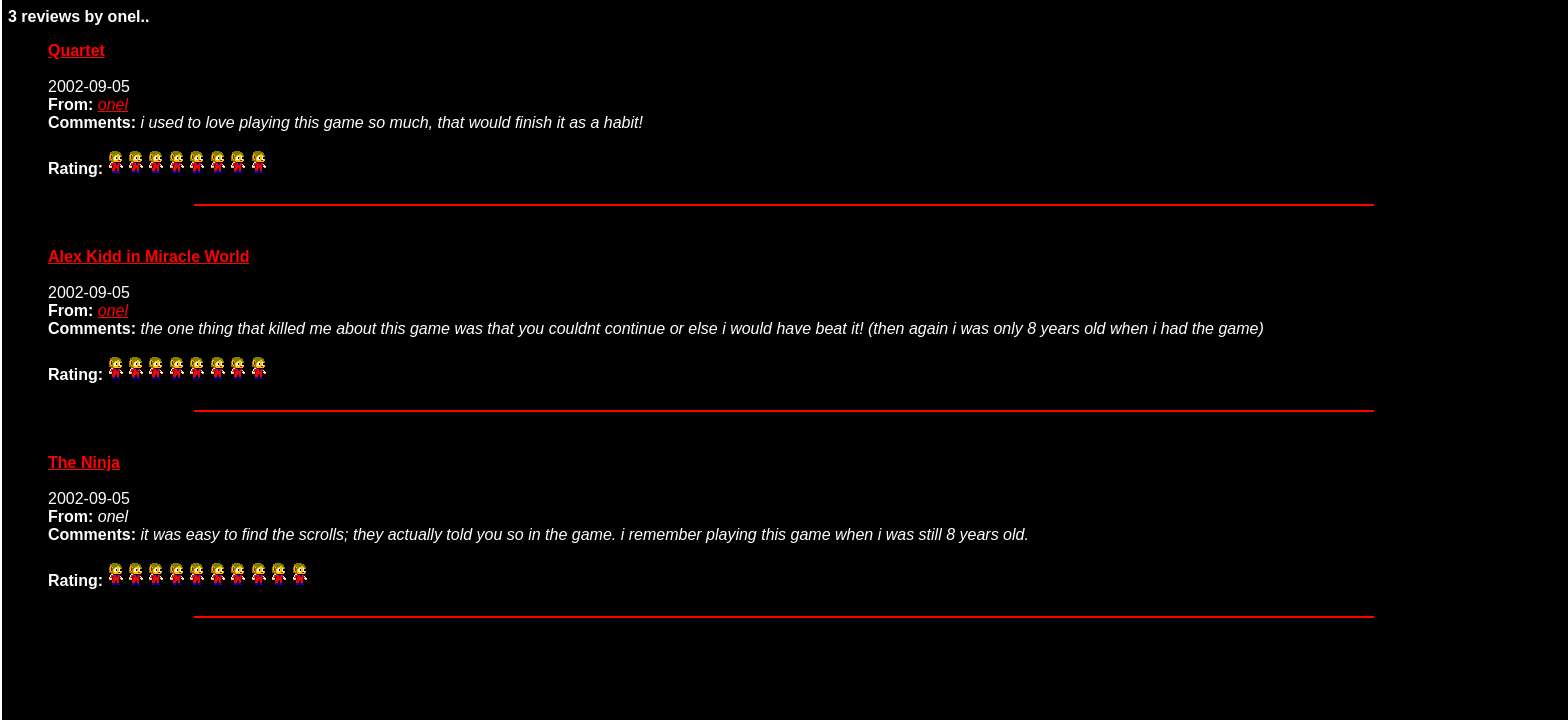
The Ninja (84, 462)
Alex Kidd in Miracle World (149, 256)
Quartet (76, 50)
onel (113, 104)
